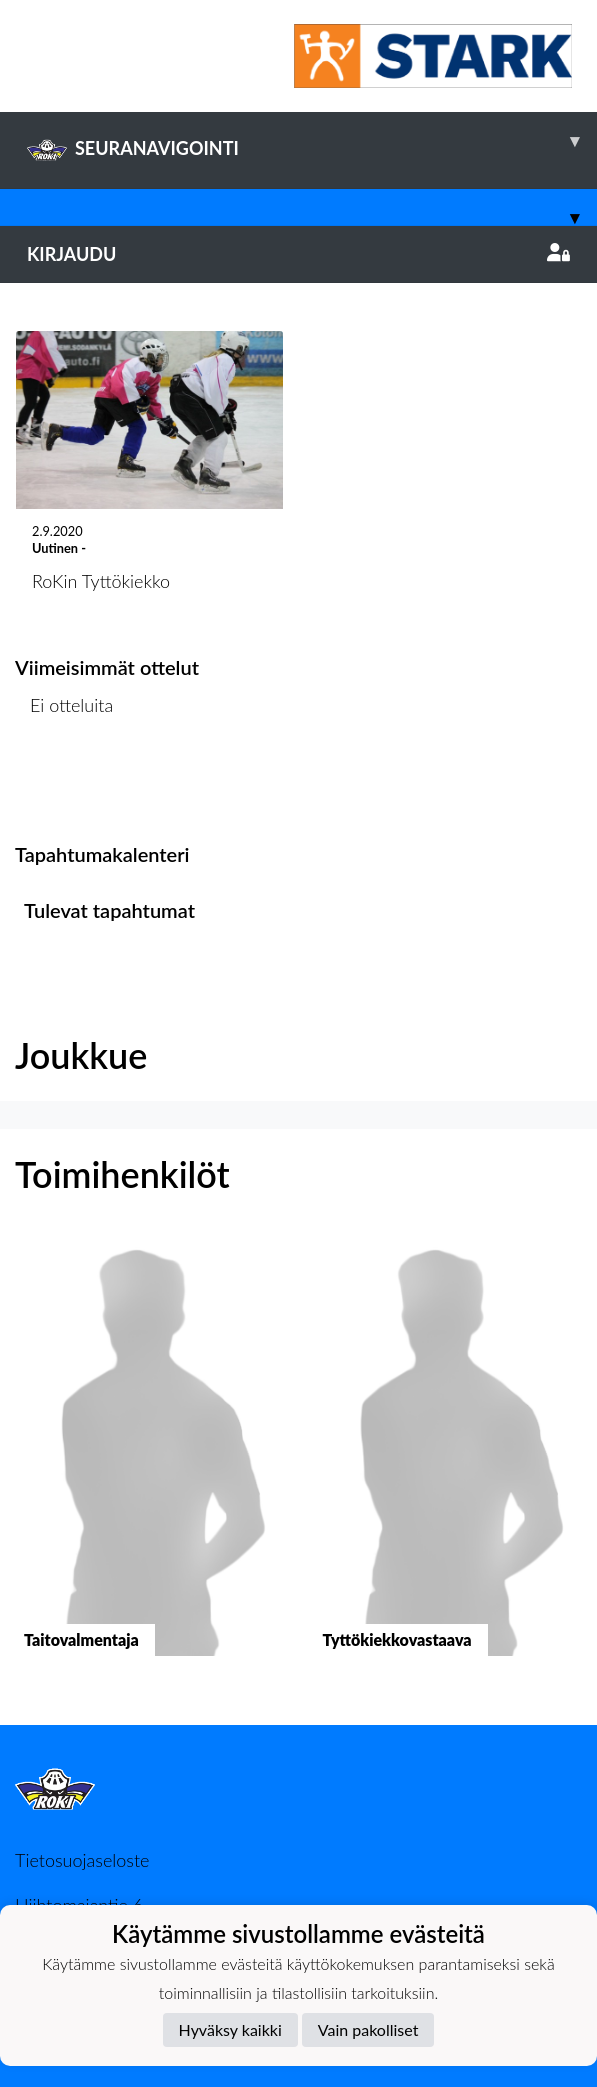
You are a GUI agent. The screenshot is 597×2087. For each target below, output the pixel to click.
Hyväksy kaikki (230, 2029)
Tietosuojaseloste (82, 1860)
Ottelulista (64, 782)
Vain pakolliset (368, 2029)
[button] (149, 1462)
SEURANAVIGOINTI (312, 141)
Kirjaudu (298, 254)
